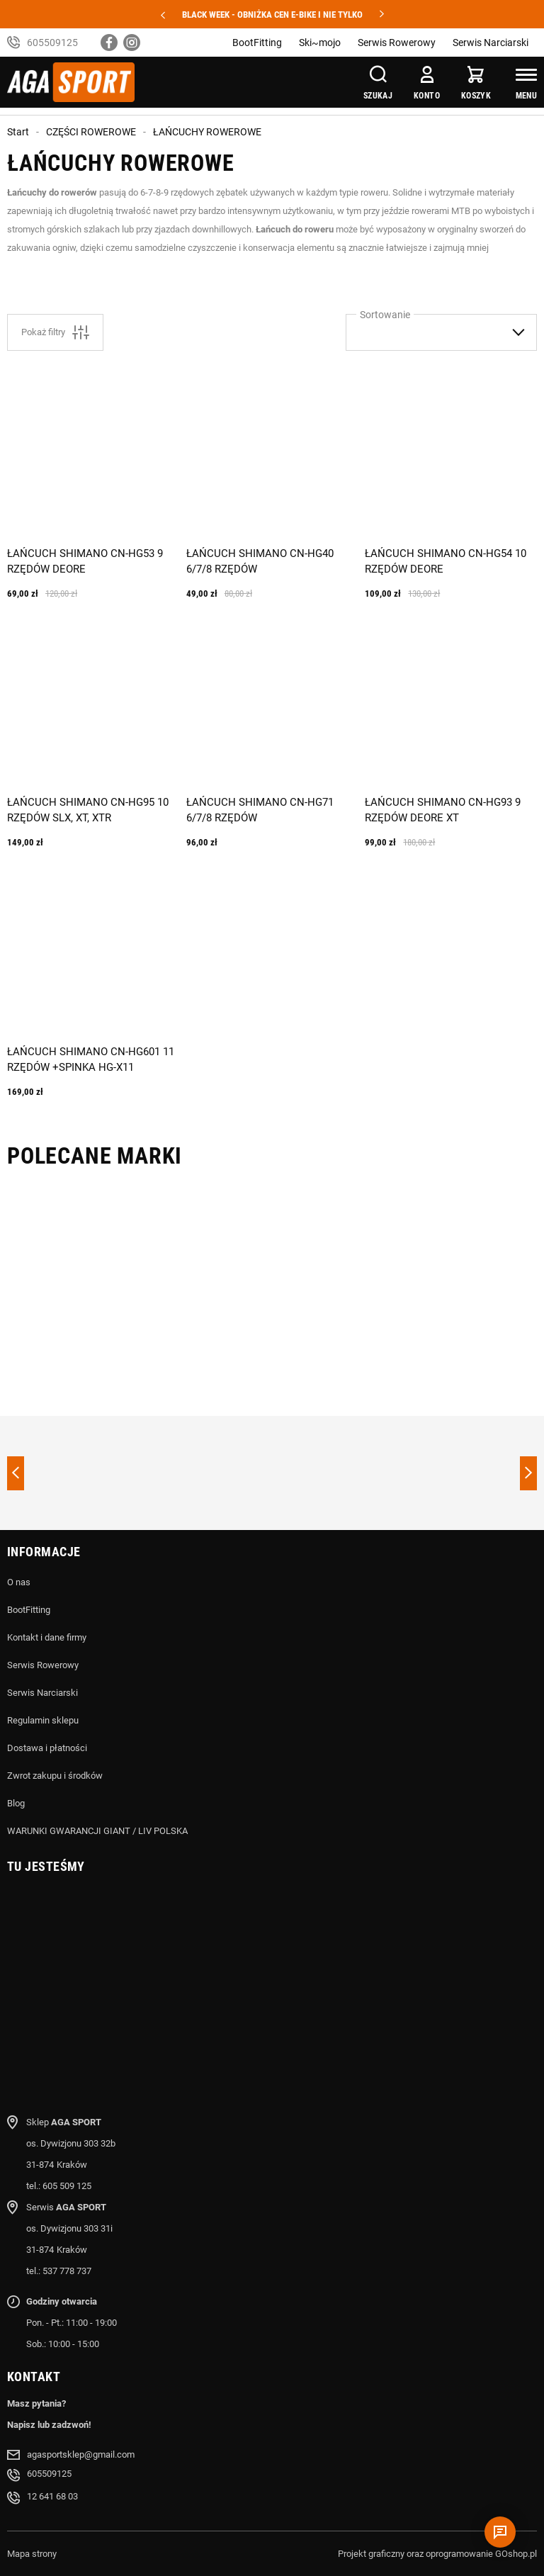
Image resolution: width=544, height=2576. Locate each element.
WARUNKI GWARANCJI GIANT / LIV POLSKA (97, 1831)
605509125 (52, 42)
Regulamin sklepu (43, 1720)
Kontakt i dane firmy (46, 1637)
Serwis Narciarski (490, 42)
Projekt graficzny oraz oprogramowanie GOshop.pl (437, 2553)
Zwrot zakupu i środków (55, 1775)
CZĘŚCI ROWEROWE (91, 131)
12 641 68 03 (52, 2496)
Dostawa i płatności (47, 1748)
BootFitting (257, 42)
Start (18, 131)
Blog (16, 1803)
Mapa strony (32, 2553)
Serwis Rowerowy (397, 42)
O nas (18, 1582)
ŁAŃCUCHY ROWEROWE (207, 131)
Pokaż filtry (55, 332)
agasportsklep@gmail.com (81, 2454)
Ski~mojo (320, 42)
